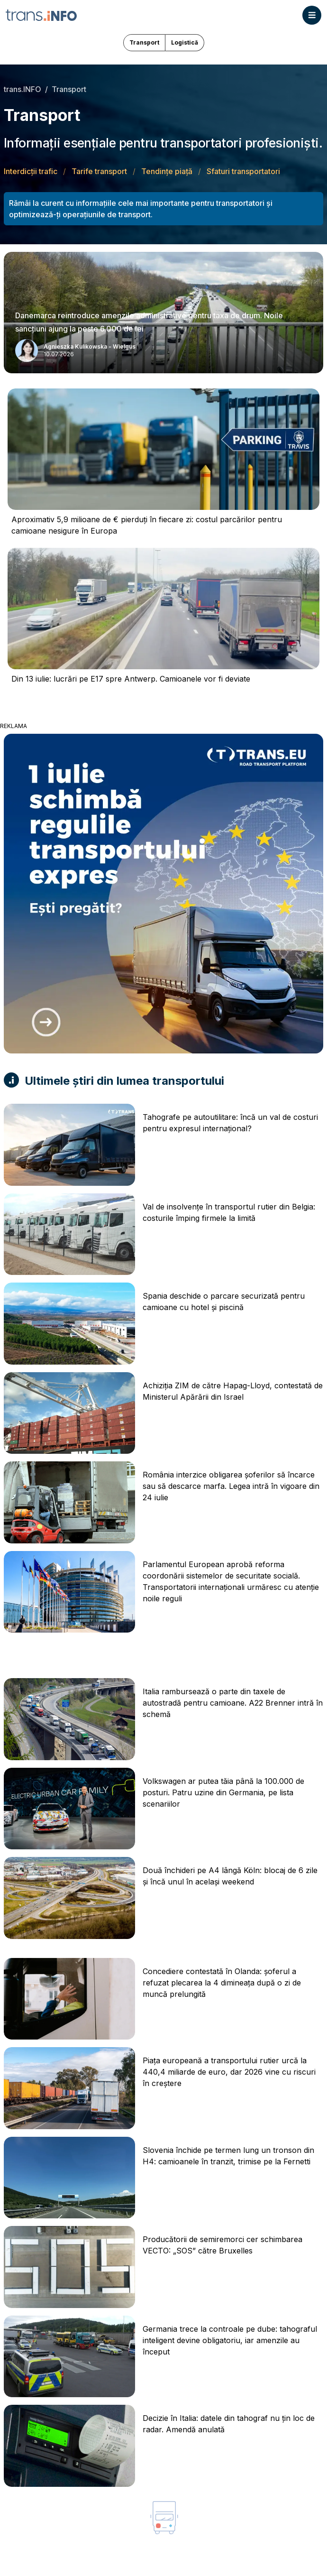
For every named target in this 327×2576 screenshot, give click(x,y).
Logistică (184, 42)
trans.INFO (22, 89)
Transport (144, 42)
